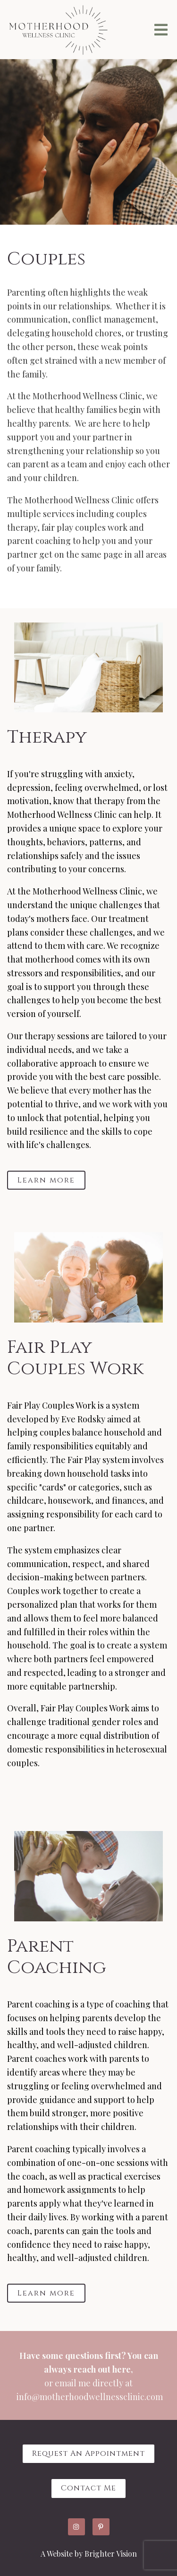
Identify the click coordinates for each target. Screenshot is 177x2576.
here (121, 2369)
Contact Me (88, 2488)
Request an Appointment (88, 2453)
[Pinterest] (101, 2526)
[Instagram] (76, 2526)
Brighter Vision (110, 2553)
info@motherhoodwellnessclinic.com (90, 2396)
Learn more (46, 1180)
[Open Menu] (161, 29)
